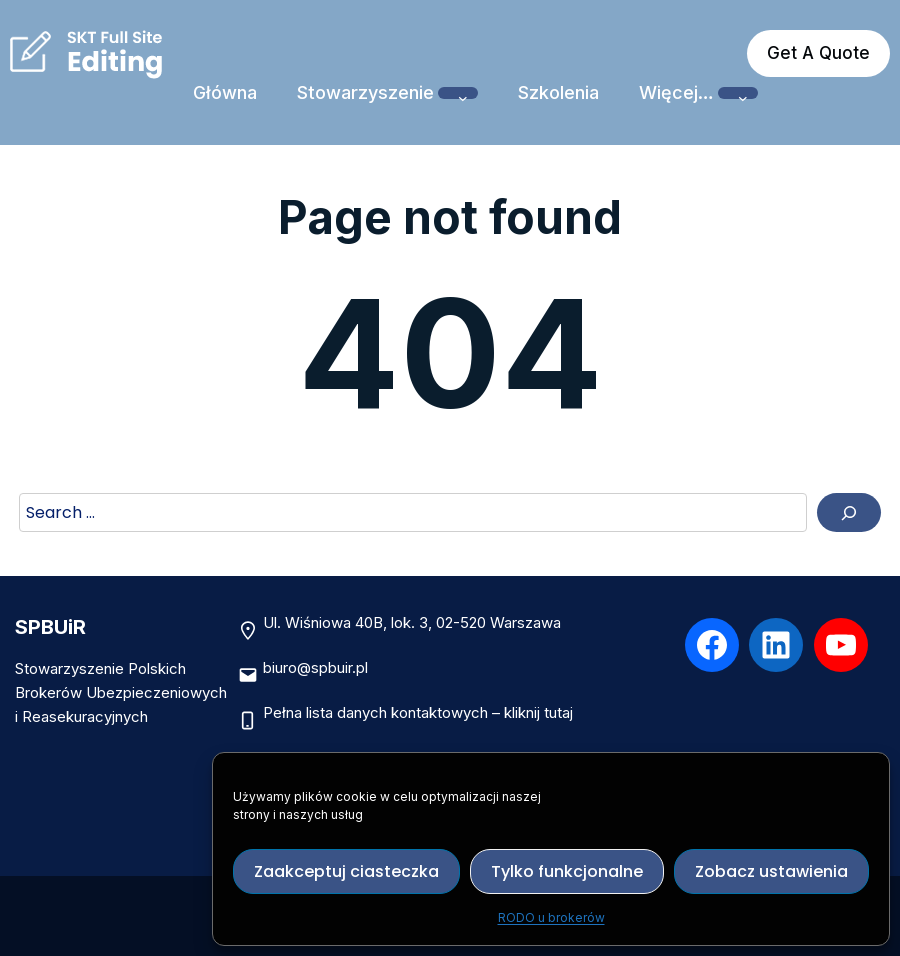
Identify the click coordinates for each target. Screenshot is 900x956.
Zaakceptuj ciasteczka (346, 871)
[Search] (849, 512)
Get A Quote (818, 53)
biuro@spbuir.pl (315, 667)
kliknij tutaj (538, 712)
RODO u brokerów (551, 917)
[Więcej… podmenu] (738, 93)
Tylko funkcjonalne (567, 871)
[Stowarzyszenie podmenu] (458, 93)
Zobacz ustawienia (771, 871)
